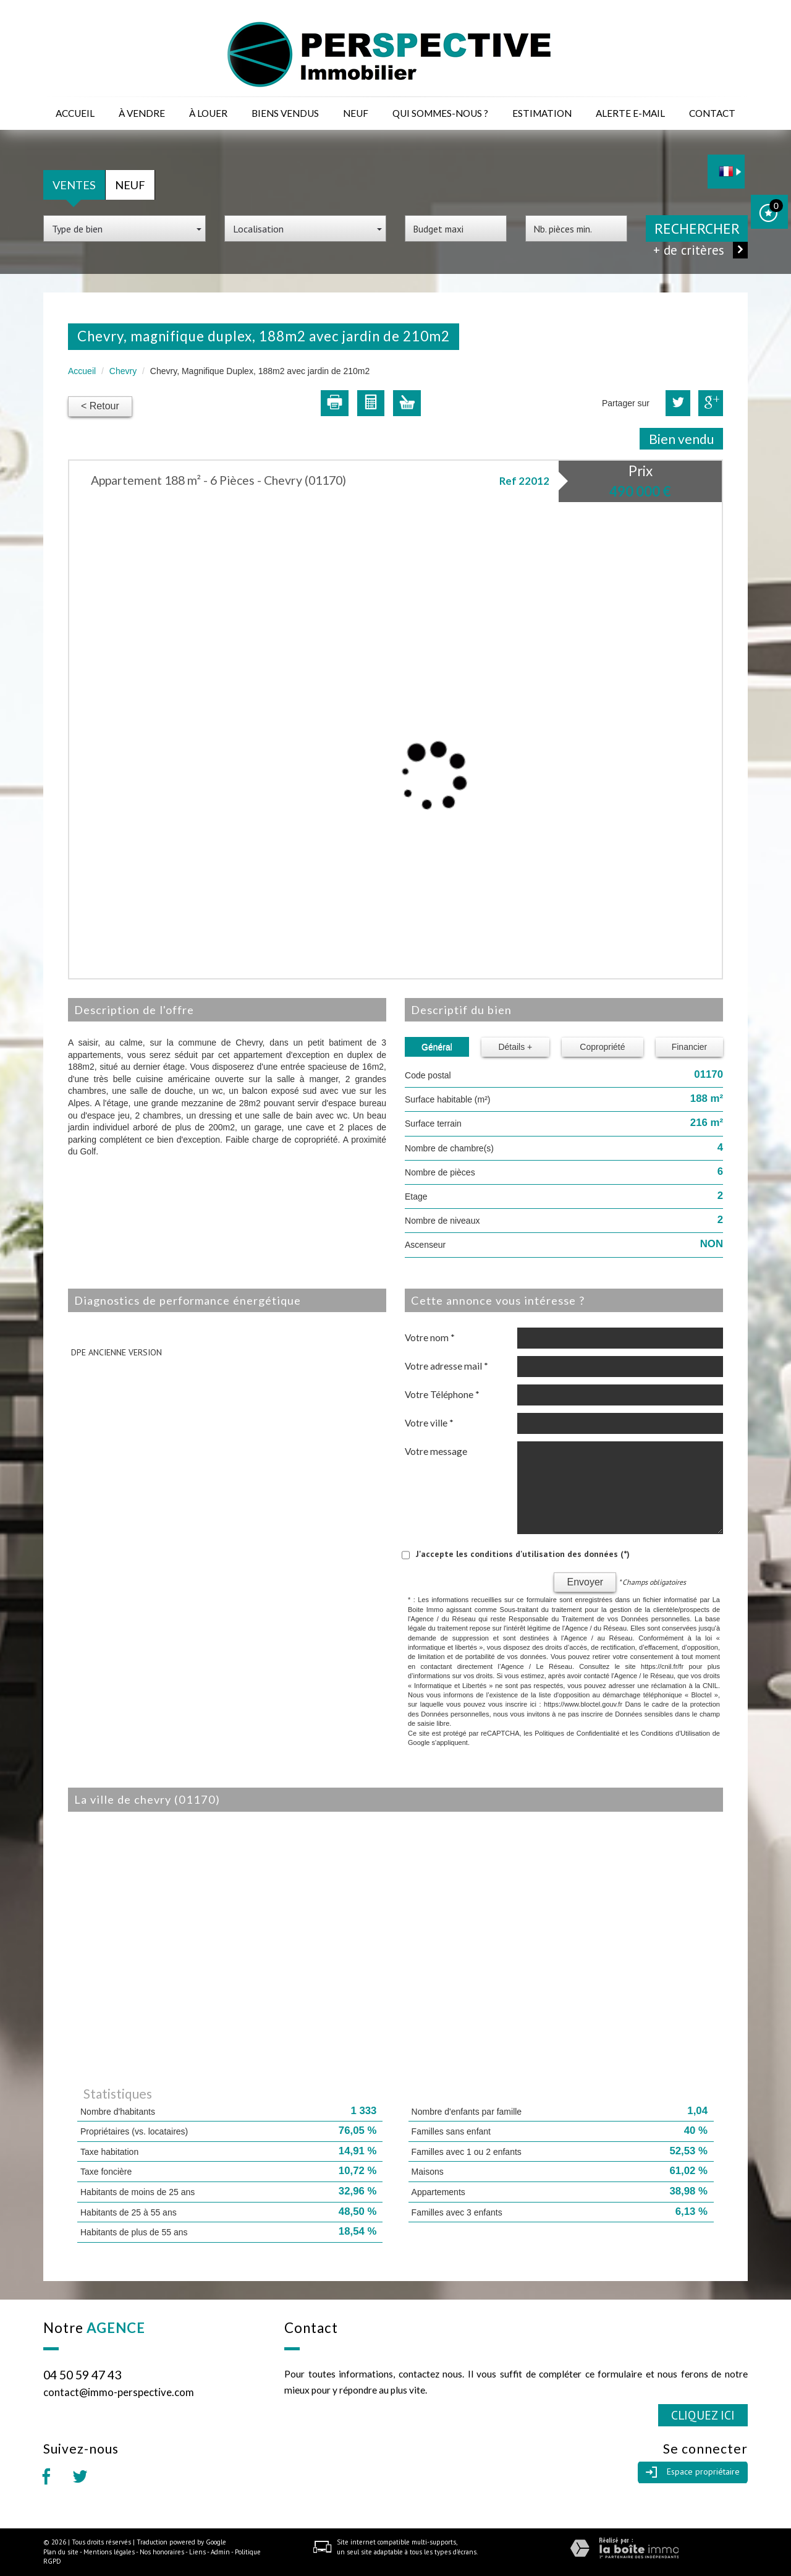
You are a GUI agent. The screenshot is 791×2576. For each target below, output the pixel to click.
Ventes (74, 185)
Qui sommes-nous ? (440, 113)
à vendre (142, 113)
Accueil (75, 113)
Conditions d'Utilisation (675, 1733)
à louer (208, 113)
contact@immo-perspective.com (118, 2392)
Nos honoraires (162, 2552)
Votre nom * (430, 1337)
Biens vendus (285, 113)
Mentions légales (109, 2552)
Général (436, 1047)
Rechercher (697, 228)
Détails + (515, 1047)
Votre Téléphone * (442, 1394)
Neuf (355, 113)
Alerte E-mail (630, 113)
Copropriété (602, 1047)
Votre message (436, 1451)
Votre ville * (429, 1422)
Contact (712, 113)
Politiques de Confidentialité (577, 1733)
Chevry (123, 371)
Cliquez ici (703, 2415)
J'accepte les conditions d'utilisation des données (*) (523, 1553)
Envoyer (585, 1582)
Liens (197, 2552)
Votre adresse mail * (446, 1365)
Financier (690, 1047)
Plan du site (60, 2552)
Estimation (542, 113)
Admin (220, 2552)
